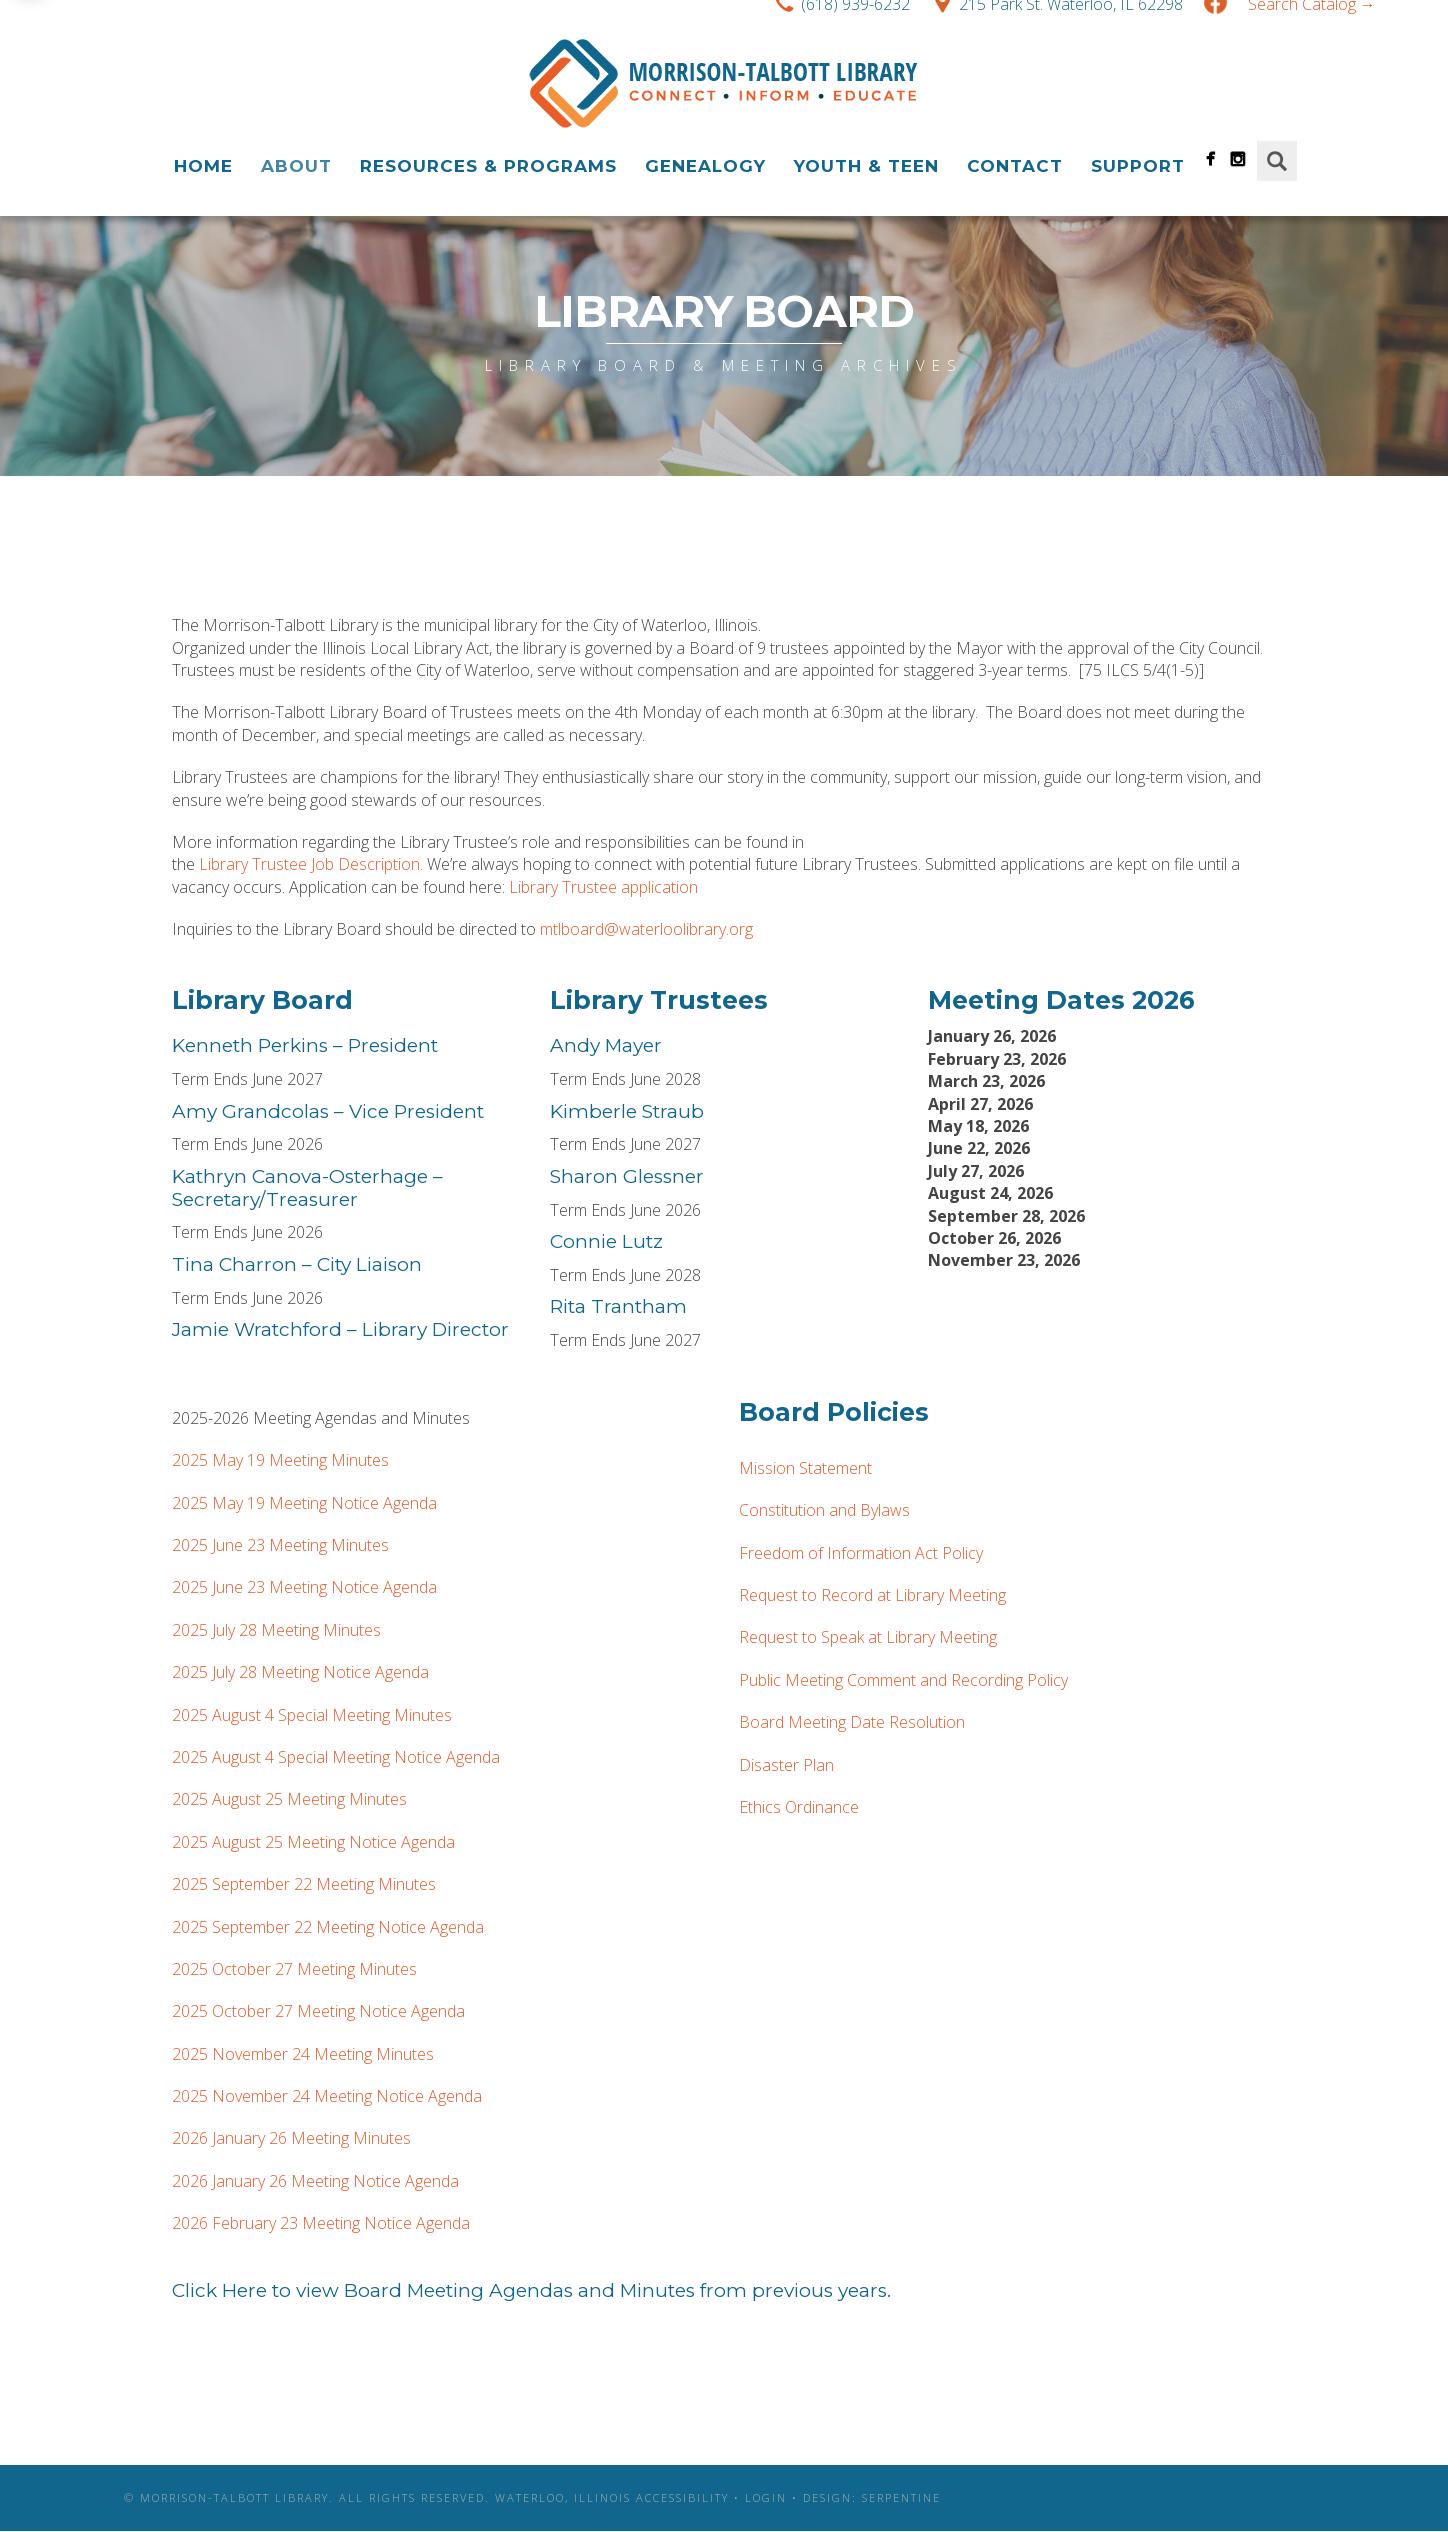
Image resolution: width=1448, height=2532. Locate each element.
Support (1138, 166)
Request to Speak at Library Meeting (868, 1637)
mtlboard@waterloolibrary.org (646, 929)
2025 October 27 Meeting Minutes (294, 1969)
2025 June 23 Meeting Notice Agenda (304, 1587)
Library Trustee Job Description (309, 864)
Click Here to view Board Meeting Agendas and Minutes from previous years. (531, 2290)
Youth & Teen (866, 166)
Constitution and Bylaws (824, 1510)
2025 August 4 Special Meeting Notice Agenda (336, 1757)
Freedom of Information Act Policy (861, 1553)
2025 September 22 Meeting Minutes (304, 1884)
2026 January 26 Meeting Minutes (291, 2138)
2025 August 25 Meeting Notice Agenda (313, 1842)
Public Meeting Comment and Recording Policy (903, 1680)
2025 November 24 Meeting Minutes (303, 2054)
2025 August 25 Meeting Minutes (289, 1799)
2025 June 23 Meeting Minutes (280, 1545)
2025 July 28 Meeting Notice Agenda (300, 1672)
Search (1277, 161)
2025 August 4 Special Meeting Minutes (312, 1715)
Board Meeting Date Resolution (852, 1722)
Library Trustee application (603, 887)
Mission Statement (805, 1468)
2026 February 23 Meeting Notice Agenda (321, 2223)
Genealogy (705, 166)
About (296, 166)
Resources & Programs (488, 166)
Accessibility (682, 2497)
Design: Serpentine (872, 2497)
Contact (1015, 166)
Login (766, 2497)
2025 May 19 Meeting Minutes (280, 1460)
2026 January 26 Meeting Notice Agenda (315, 2181)
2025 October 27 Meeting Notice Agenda (318, 2011)
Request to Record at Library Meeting (872, 1595)
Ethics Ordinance (799, 1807)
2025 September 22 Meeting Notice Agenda (328, 1927)
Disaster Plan (786, 1765)
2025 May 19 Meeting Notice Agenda (304, 1503)
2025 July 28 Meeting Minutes (276, 1630)
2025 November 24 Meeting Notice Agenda (327, 2096)
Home (203, 166)
